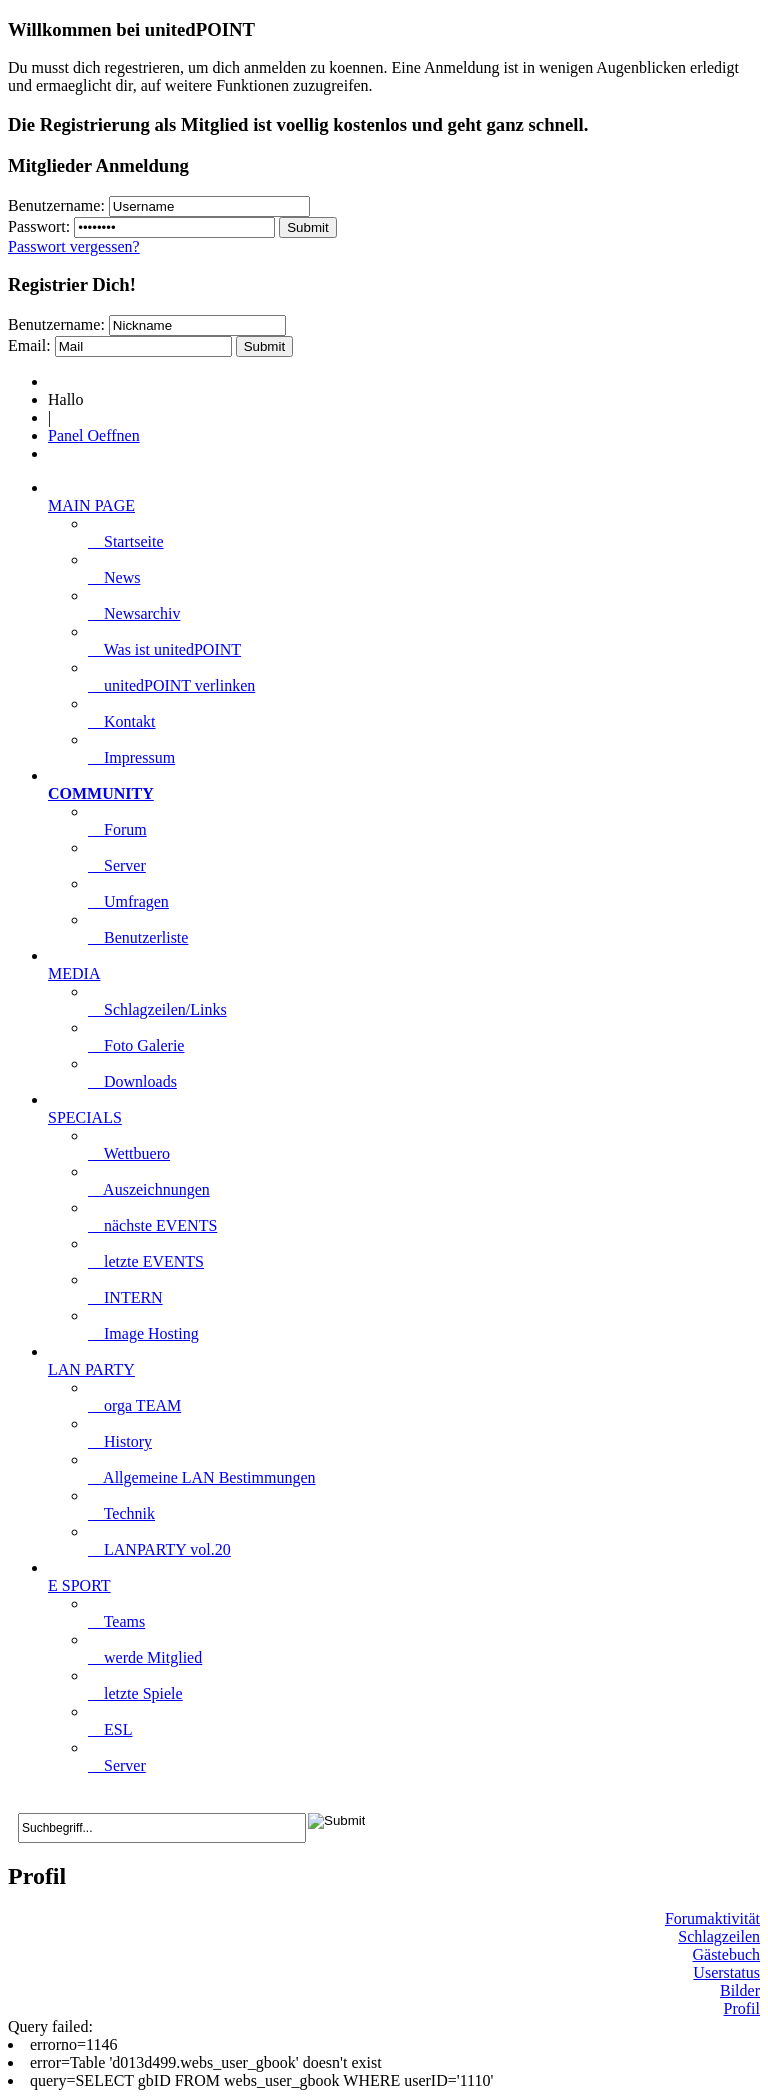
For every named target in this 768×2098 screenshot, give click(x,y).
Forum (117, 829)
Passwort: (39, 226)
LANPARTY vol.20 (159, 1549)
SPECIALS (85, 1117)
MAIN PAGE (91, 505)
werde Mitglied (145, 1657)
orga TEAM (134, 1405)
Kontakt (122, 721)
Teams (116, 1621)
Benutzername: (56, 205)
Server (117, 865)
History (120, 1441)
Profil (742, 2008)
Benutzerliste (138, 937)
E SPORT (79, 1585)
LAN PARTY (91, 1369)
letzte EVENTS (146, 1261)
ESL (110, 1729)
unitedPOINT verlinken (171, 685)
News (114, 577)
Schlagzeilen (719, 1936)
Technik (121, 1513)
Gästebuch (726, 1954)
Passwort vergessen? (74, 246)
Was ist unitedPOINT (164, 649)
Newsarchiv (134, 613)
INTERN (125, 1297)
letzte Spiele (135, 1693)
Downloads (132, 1081)
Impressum (131, 757)
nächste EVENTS (152, 1225)
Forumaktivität (712, 1918)
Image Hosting (143, 1333)
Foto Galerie (136, 1045)
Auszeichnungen (149, 1189)
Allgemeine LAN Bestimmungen (202, 1477)
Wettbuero (129, 1153)
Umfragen (128, 901)
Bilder (740, 1990)
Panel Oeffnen (94, 435)
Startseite (126, 541)
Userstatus (726, 1972)
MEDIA (74, 973)
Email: (29, 345)
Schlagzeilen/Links (157, 1009)
